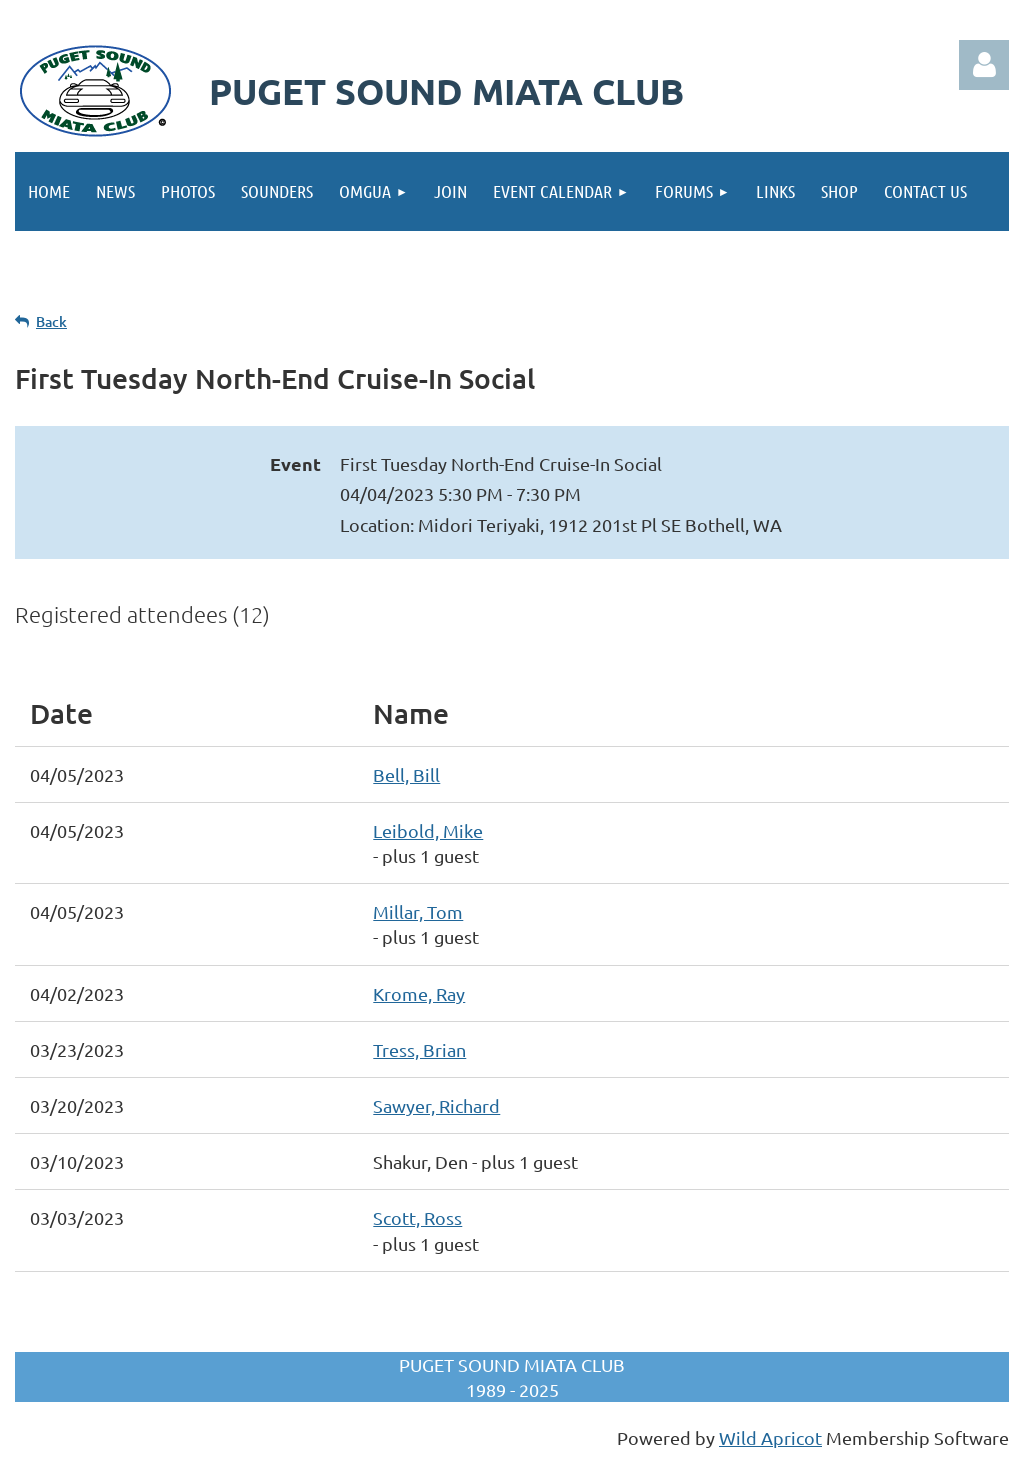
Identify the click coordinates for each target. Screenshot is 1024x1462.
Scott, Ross (417, 1217)
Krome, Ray (419, 993)
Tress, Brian (419, 1049)
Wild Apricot (770, 1437)
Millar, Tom (418, 911)
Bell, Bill (406, 774)
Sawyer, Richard (436, 1105)
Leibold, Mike (428, 830)
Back (51, 321)
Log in (984, 65)
